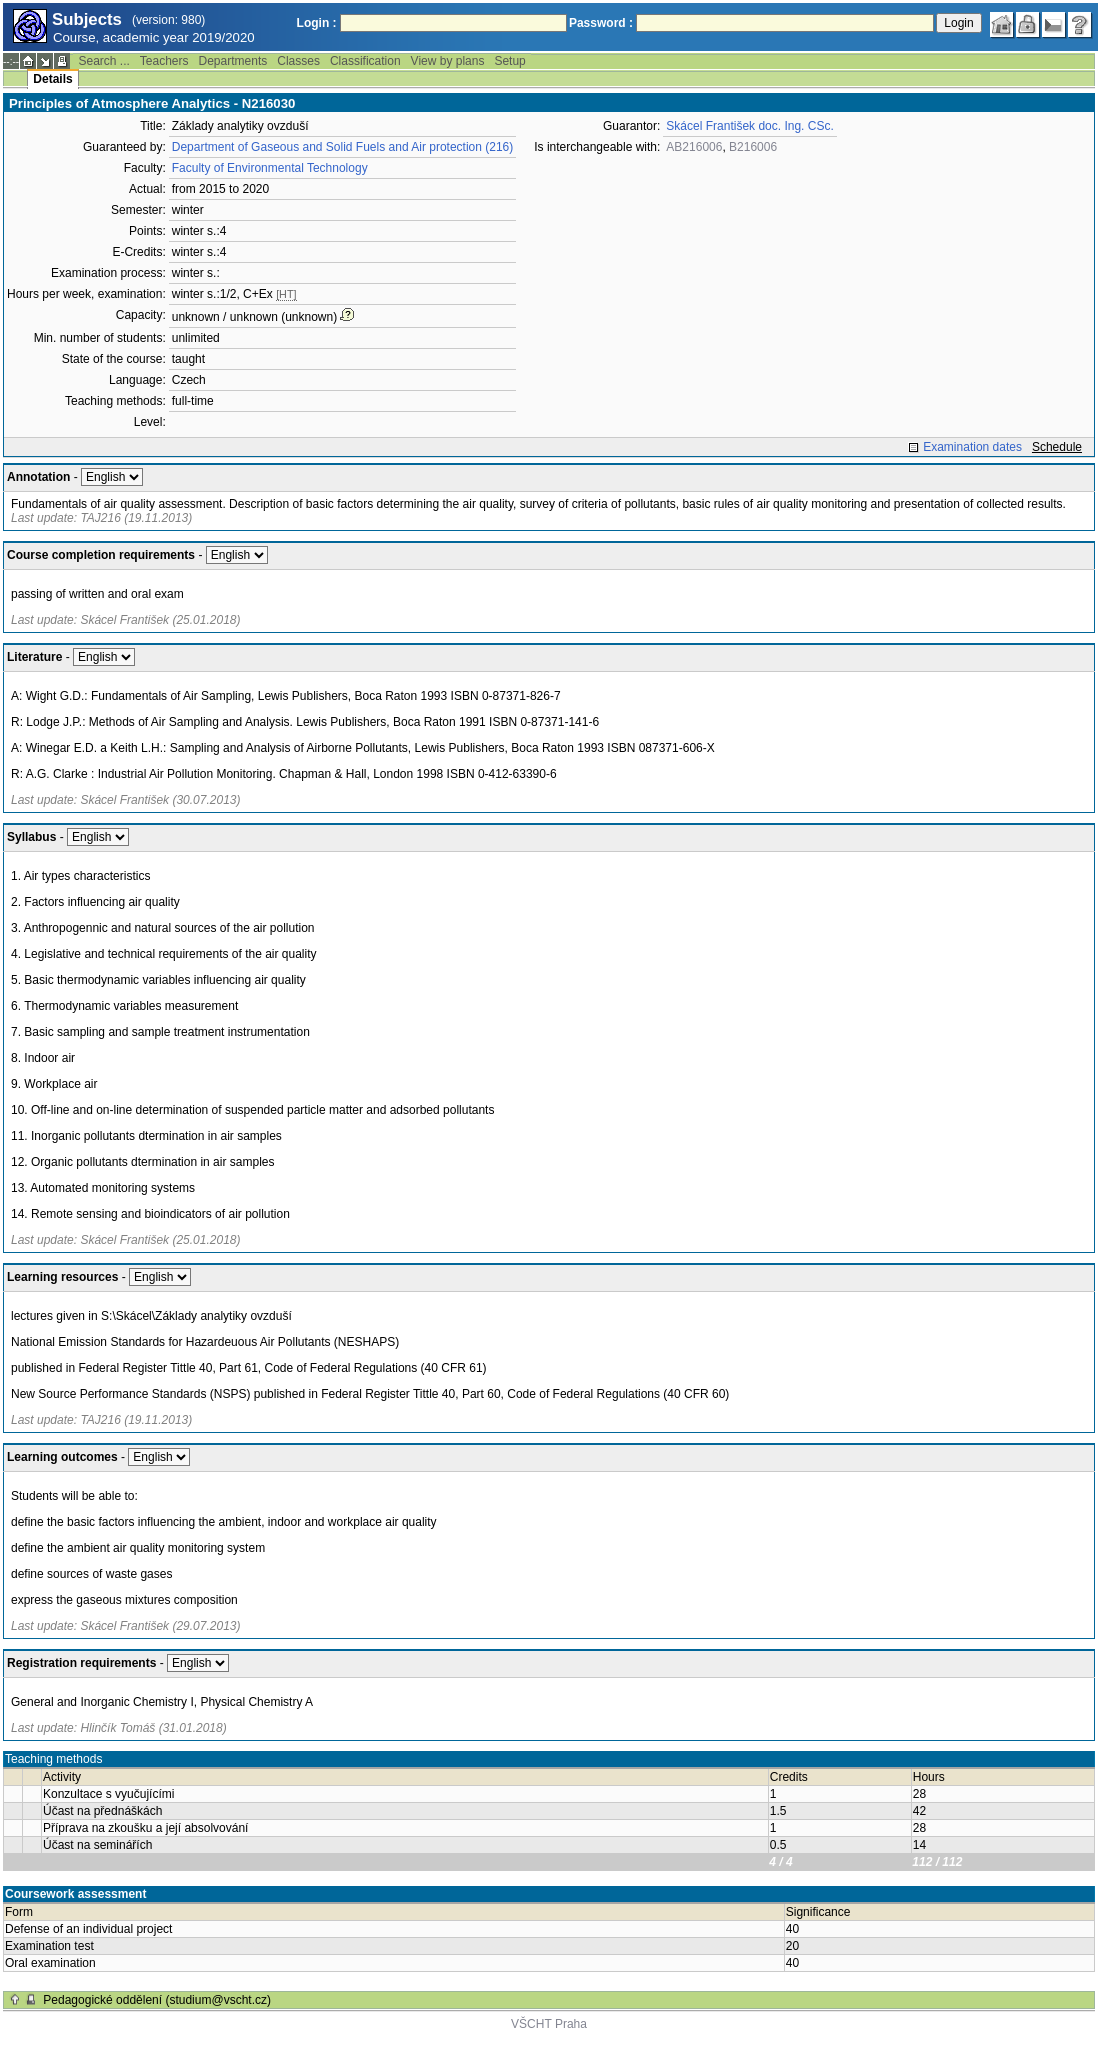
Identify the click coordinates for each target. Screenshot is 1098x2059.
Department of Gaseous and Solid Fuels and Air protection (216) (343, 147)
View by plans (448, 61)
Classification (365, 61)
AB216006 (694, 147)
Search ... (103, 61)
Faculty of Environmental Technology (270, 168)
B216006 (753, 147)
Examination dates (972, 447)
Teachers (164, 61)
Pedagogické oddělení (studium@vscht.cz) (157, 2000)
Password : (601, 23)
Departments (233, 61)
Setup (509, 61)
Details (52, 79)
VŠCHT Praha (549, 2024)
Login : (317, 23)
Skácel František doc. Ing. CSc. (749, 126)
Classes (298, 61)
